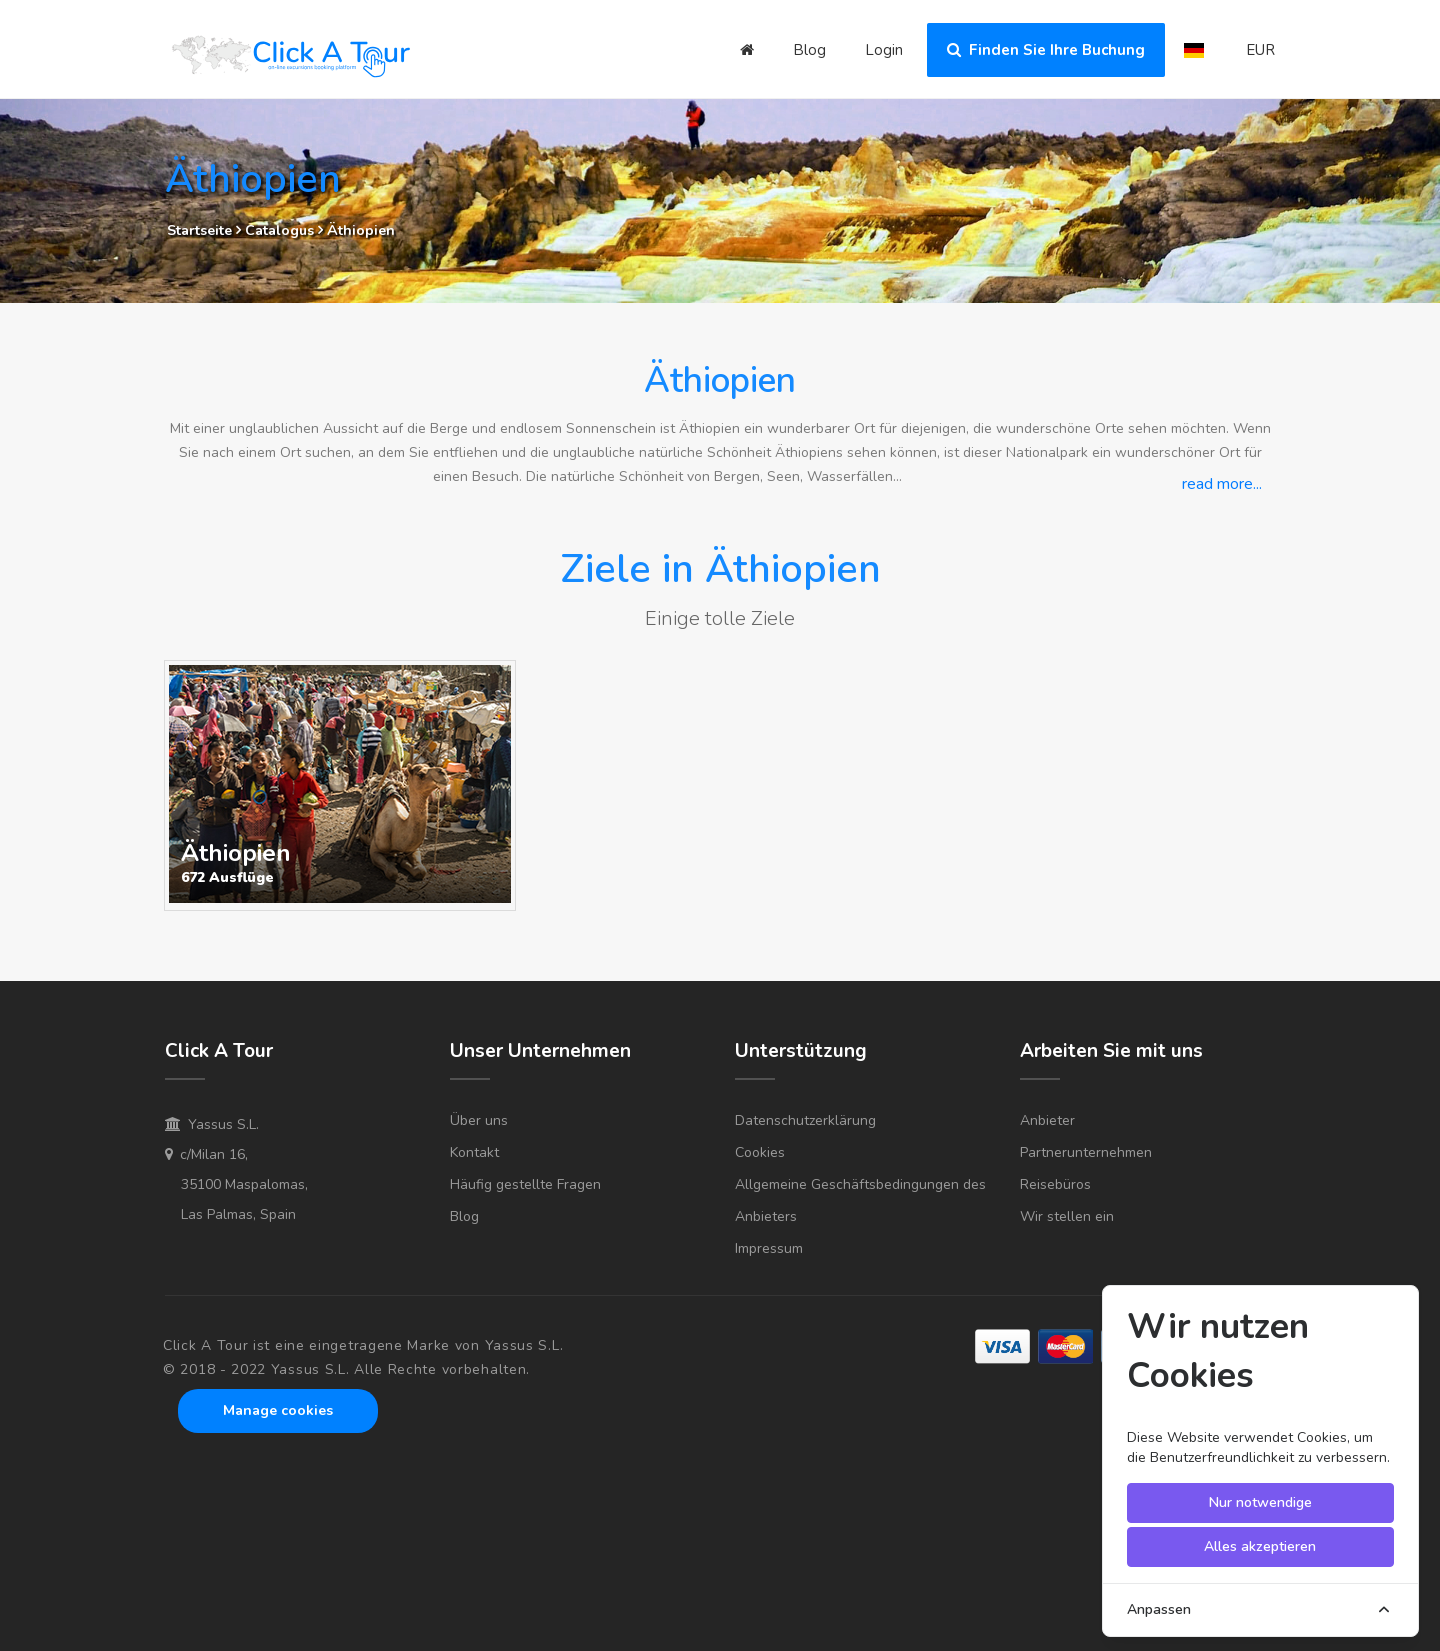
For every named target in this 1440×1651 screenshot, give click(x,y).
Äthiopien (361, 230)
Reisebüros (1055, 1184)
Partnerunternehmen (1086, 1152)
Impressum (769, 1248)
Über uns (479, 1120)
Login (884, 50)
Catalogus (281, 230)
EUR (1260, 50)
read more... (1222, 484)
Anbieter (1047, 1120)
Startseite (199, 230)
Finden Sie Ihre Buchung (1046, 50)
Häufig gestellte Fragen (525, 1184)
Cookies (760, 1152)
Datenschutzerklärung (805, 1120)
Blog (809, 50)
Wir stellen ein (1067, 1216)
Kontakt (474, 1152)
